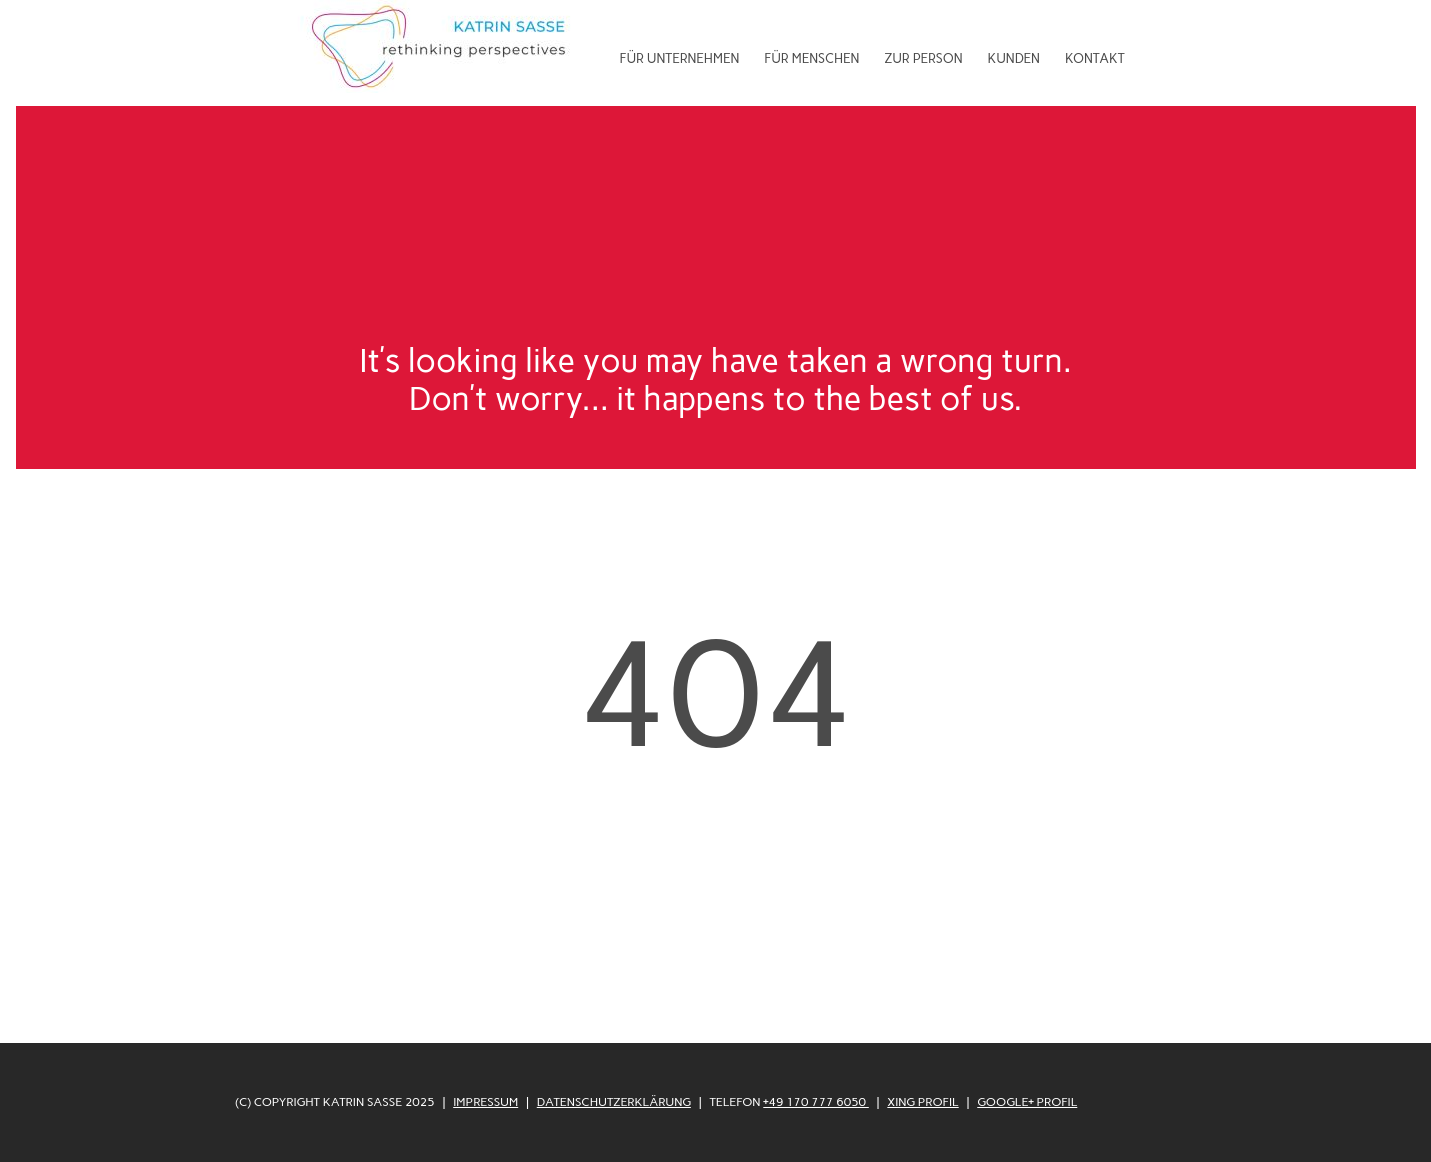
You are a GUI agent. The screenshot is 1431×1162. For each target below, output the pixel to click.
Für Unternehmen (680, 58)
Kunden (1014, 58)
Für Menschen (811, 58)
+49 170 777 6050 (816, 1102)
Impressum (485, 1102)
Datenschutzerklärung (614, 1102)
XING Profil (922, 1102)
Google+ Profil (1027, 1102)
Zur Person (923, 58)
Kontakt (1095, 58)
